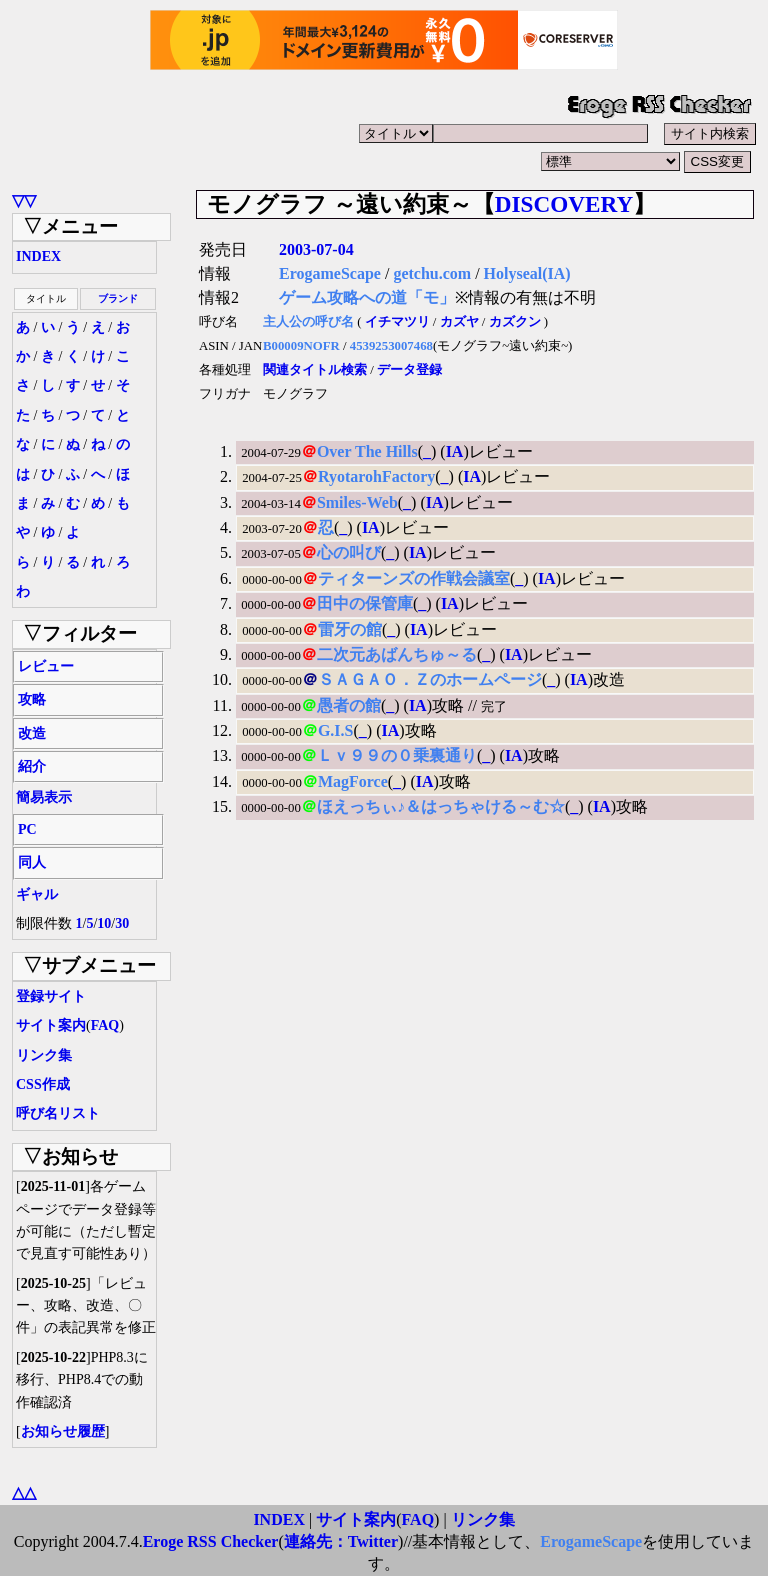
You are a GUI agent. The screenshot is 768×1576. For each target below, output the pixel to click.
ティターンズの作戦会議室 (414, 578)
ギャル (37, 894)
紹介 (32, 766)
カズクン (515, 322)
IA (455, 451)
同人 (32, 862)
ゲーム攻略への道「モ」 (367, 297)
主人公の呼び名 (308, 322)
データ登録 (409, 370)
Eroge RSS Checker (211, 1541)
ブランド (118, 298)
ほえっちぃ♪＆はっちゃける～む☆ (441, 806)
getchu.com (432, 273)
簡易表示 (44, 797)
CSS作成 (43, 1084)
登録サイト (51, 996)
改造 (32, 733)
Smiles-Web (357, 502)
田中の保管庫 (365, 603)
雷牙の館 (350, 629)
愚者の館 (349, 705)
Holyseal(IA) (527, 273)
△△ (24, 1492)
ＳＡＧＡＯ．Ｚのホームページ (430, 679)
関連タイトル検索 (315, 370)
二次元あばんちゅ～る (397, 654)
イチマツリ (397, 322)
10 (104, 923)
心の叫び (349, 552)
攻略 (32, 699)
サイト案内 (51, 1025)
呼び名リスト (58, 1113)
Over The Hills (367, 451)
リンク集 (44, 1055)
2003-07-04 (316, 249)
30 (122, 923)
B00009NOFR (301, 346)
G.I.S (336, 730)
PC (27, 829)
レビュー (46, 666)
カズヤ (459, 322)
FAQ (105, 1025)
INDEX (38, 256)
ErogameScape (330, 273)
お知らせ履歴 (63, 1431)
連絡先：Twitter (341, 1541)
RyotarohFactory (376, 476)
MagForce (353, 781)
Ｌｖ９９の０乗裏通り (397, 755)
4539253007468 (391, 346)
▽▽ (24, 200)
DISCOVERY (564, 204)
